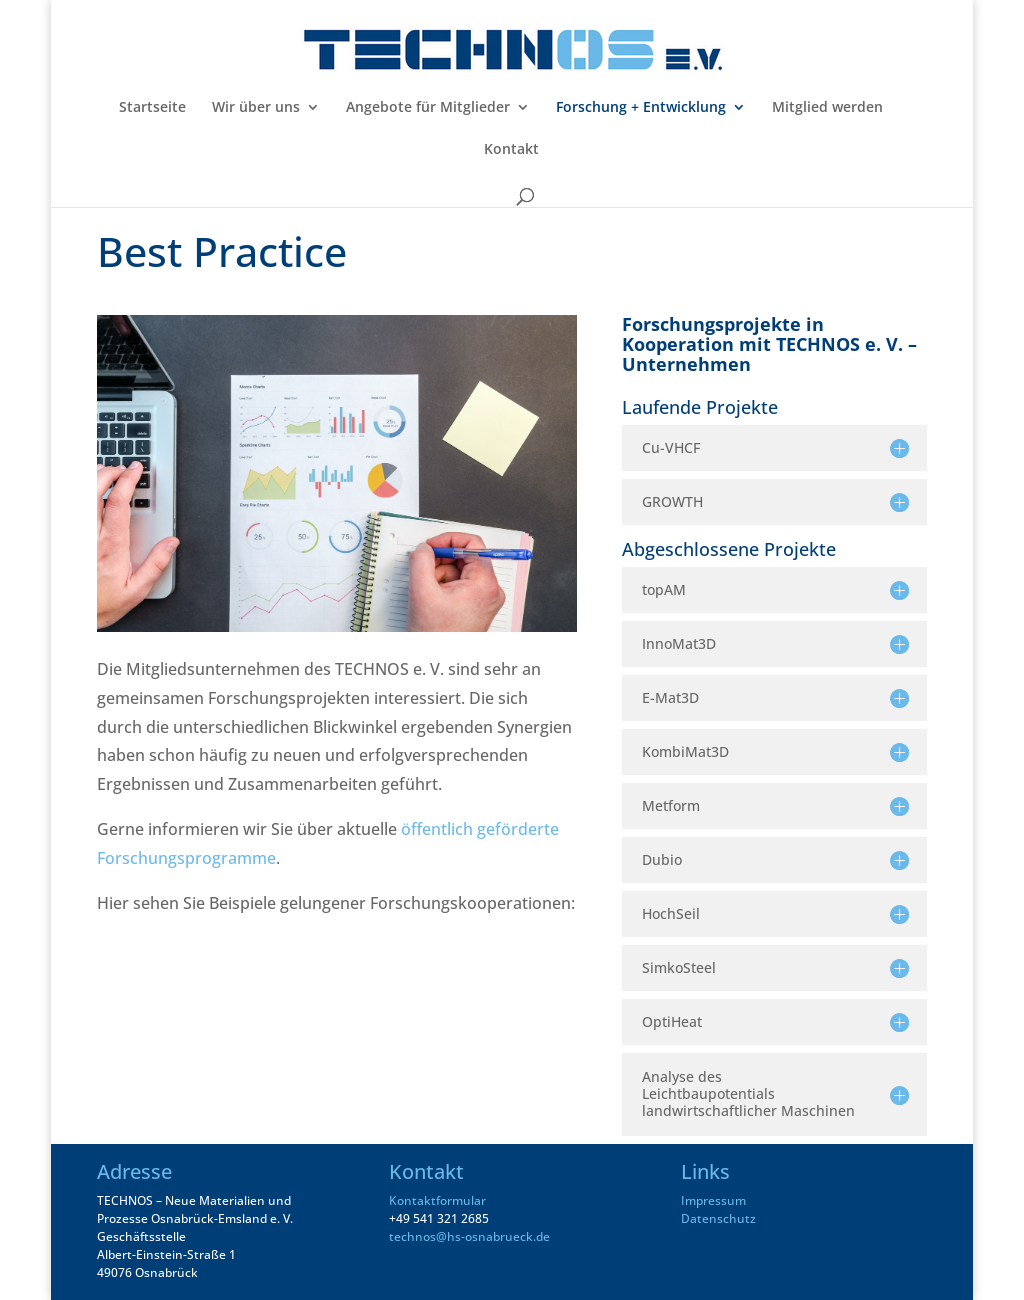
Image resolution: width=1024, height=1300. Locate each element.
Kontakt (511, 150)
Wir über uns (256, 108)
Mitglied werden (827, 108)
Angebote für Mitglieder (428, 108)
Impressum (713, 1200)
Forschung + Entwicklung (641, 108)
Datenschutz (718, 1218)
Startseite (152, 108)
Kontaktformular (437, 1200)
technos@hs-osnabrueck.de (469, 1236)
